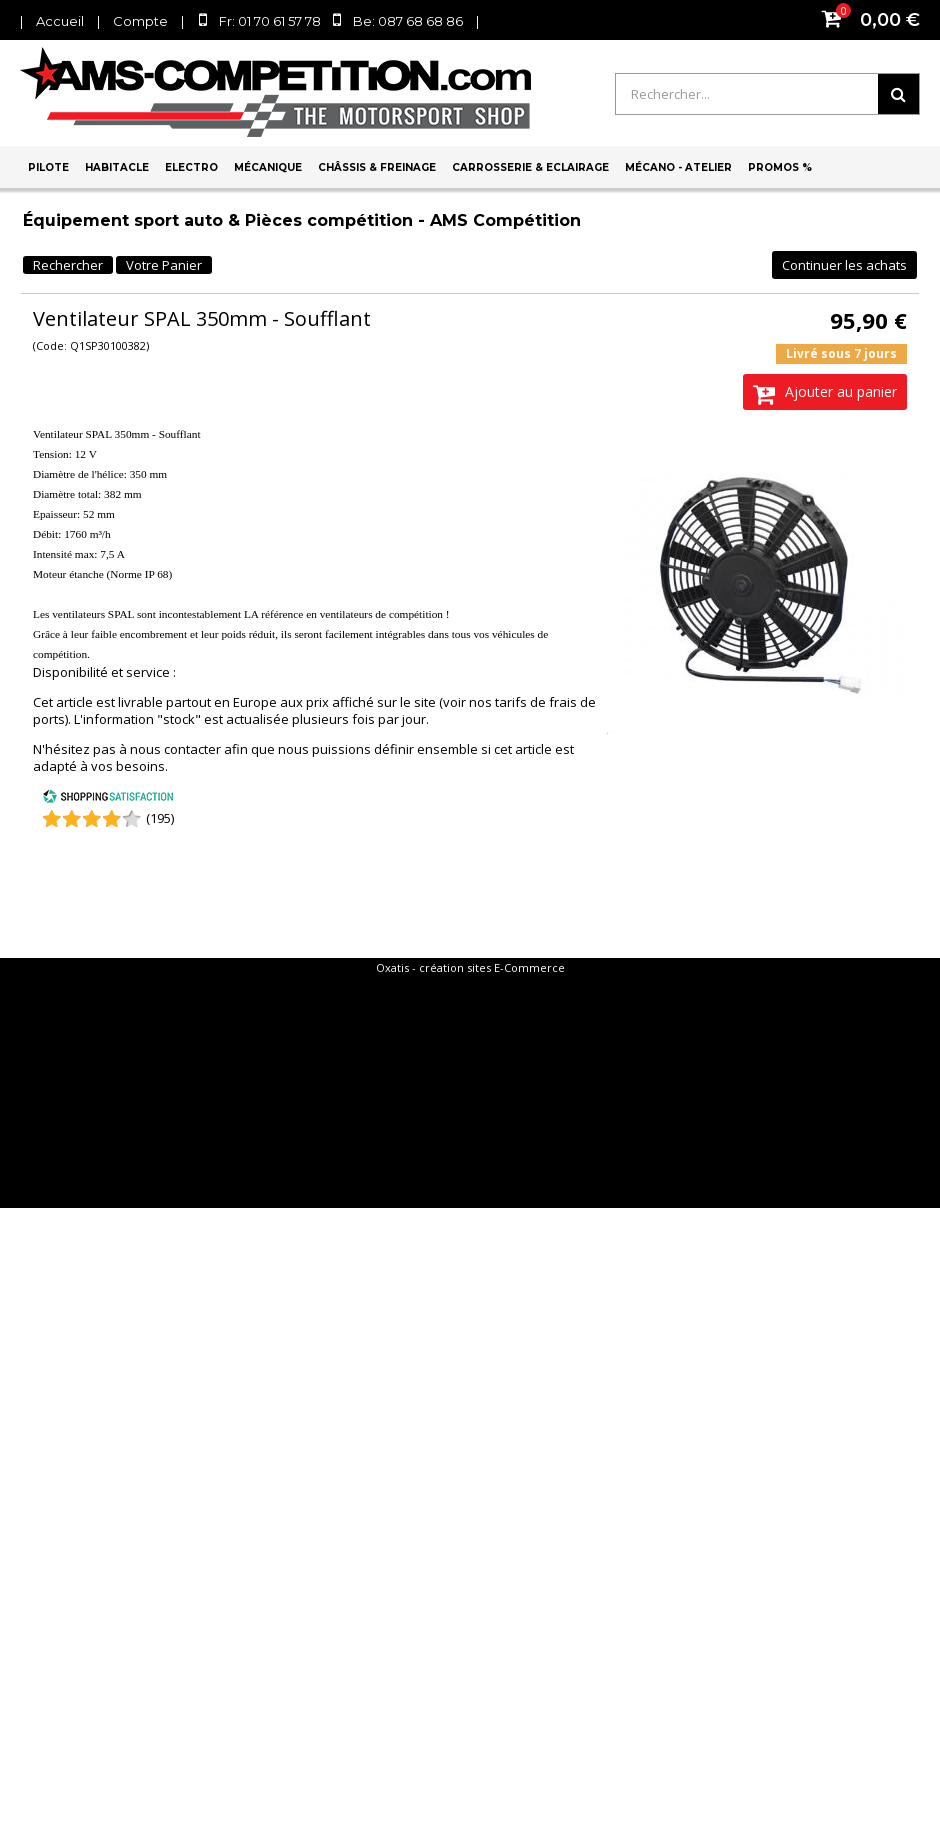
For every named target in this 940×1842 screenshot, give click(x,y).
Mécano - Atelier (678, 167)
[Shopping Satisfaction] (108, 799)
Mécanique (268, 167)
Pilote (48, 167)
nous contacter (175, 749)
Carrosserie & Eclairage (530, 167)
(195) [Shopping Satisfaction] (160, 818)
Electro (191, 167)
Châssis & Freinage (377, 167)
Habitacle (117, 167)
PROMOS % (780, 167)
